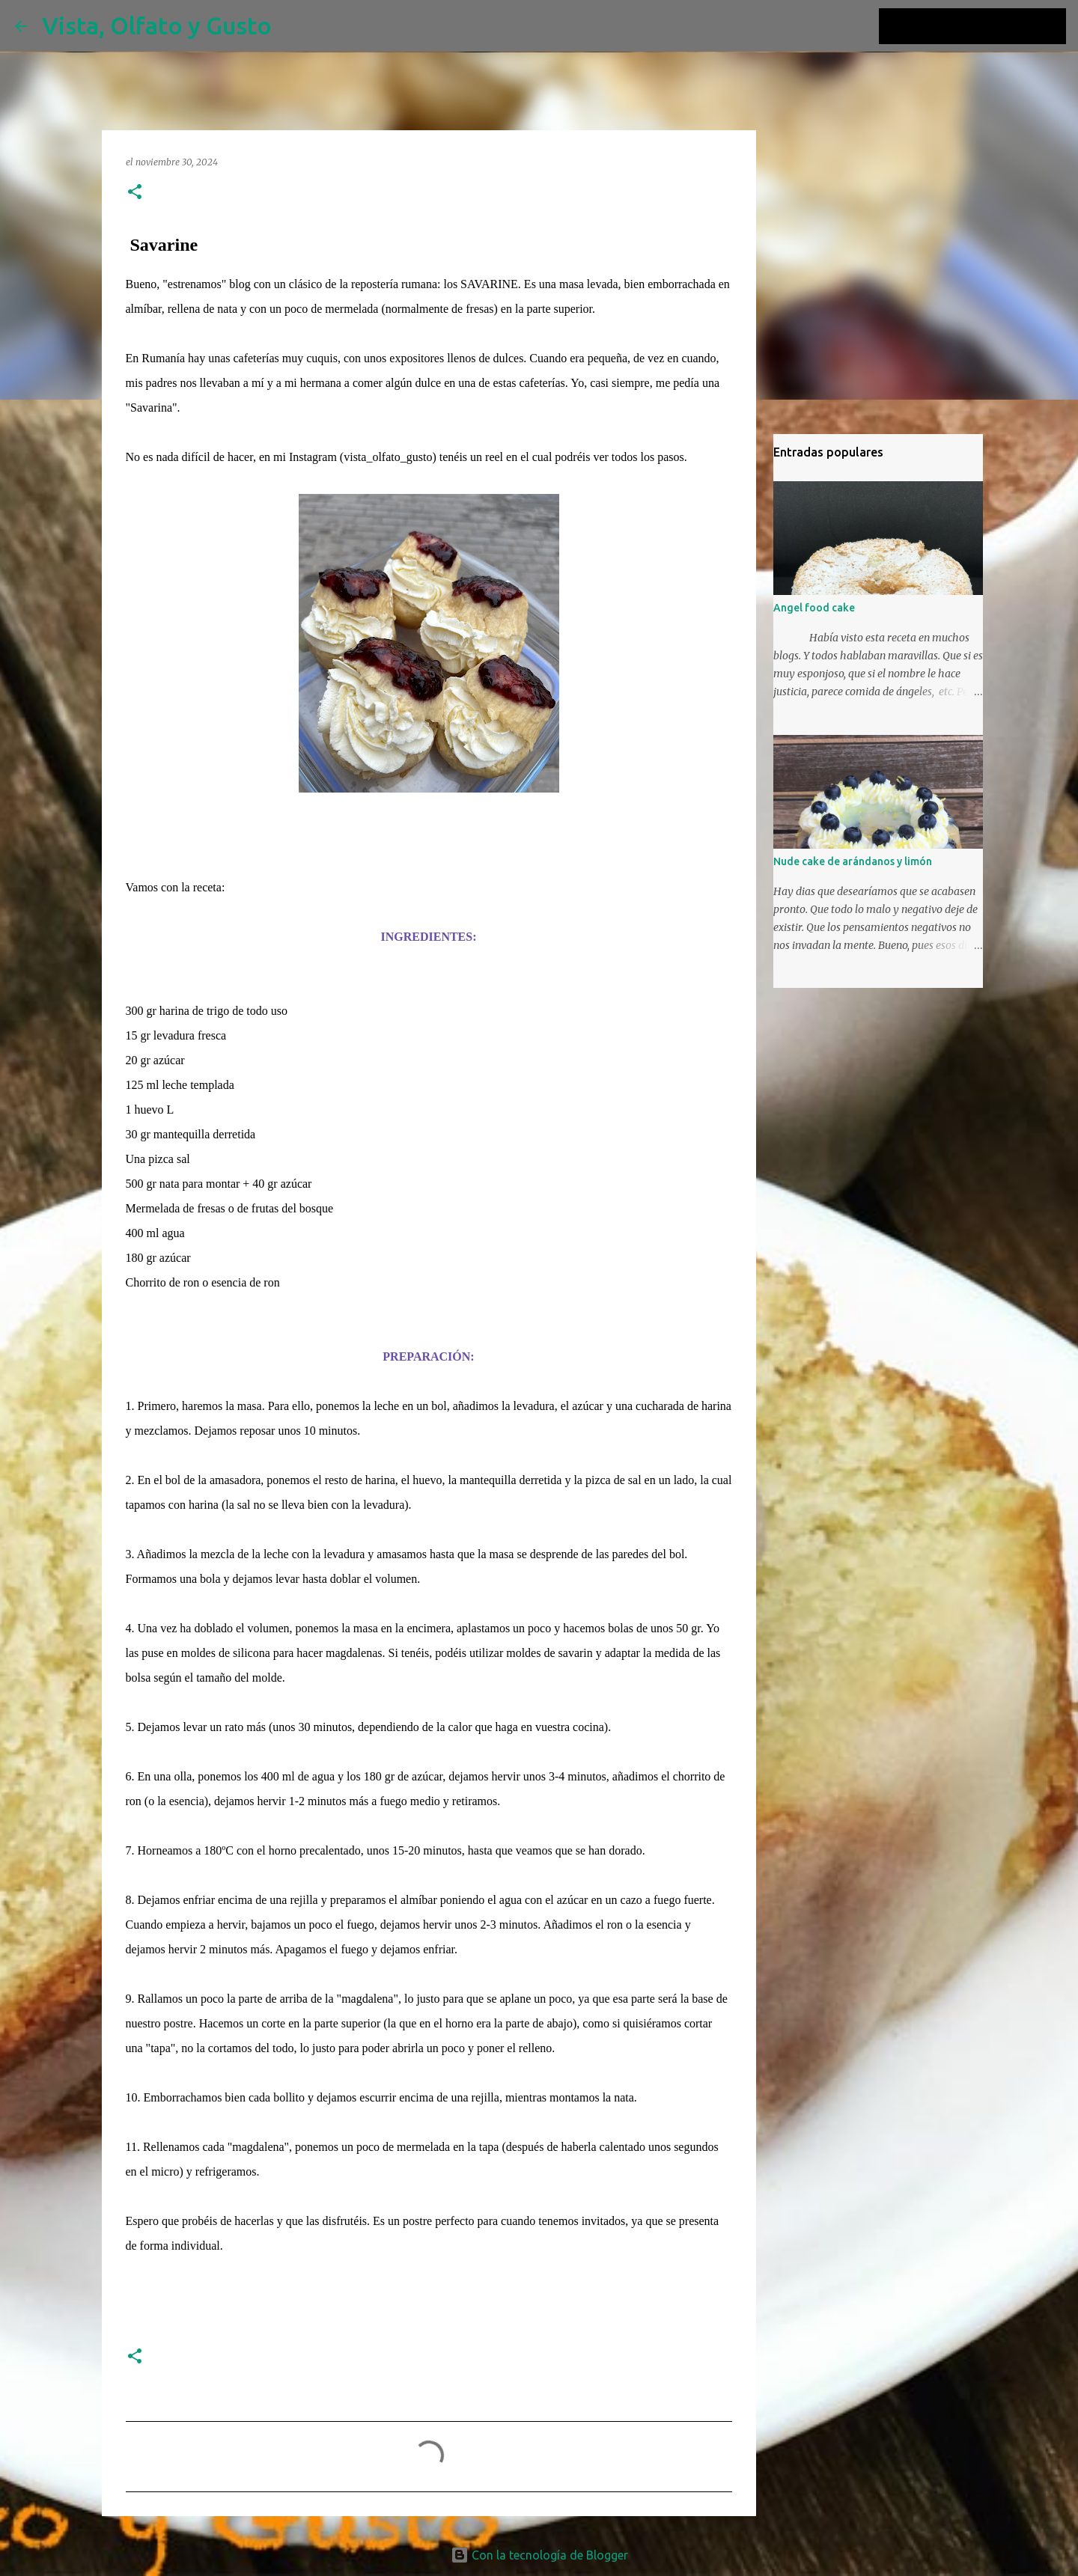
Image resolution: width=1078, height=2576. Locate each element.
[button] (135, 193)
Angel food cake (814, 608)
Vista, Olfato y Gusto (157, 25)
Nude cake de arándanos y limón (852, 861)
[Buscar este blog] (987, 26)
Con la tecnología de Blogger (539, 2555)
